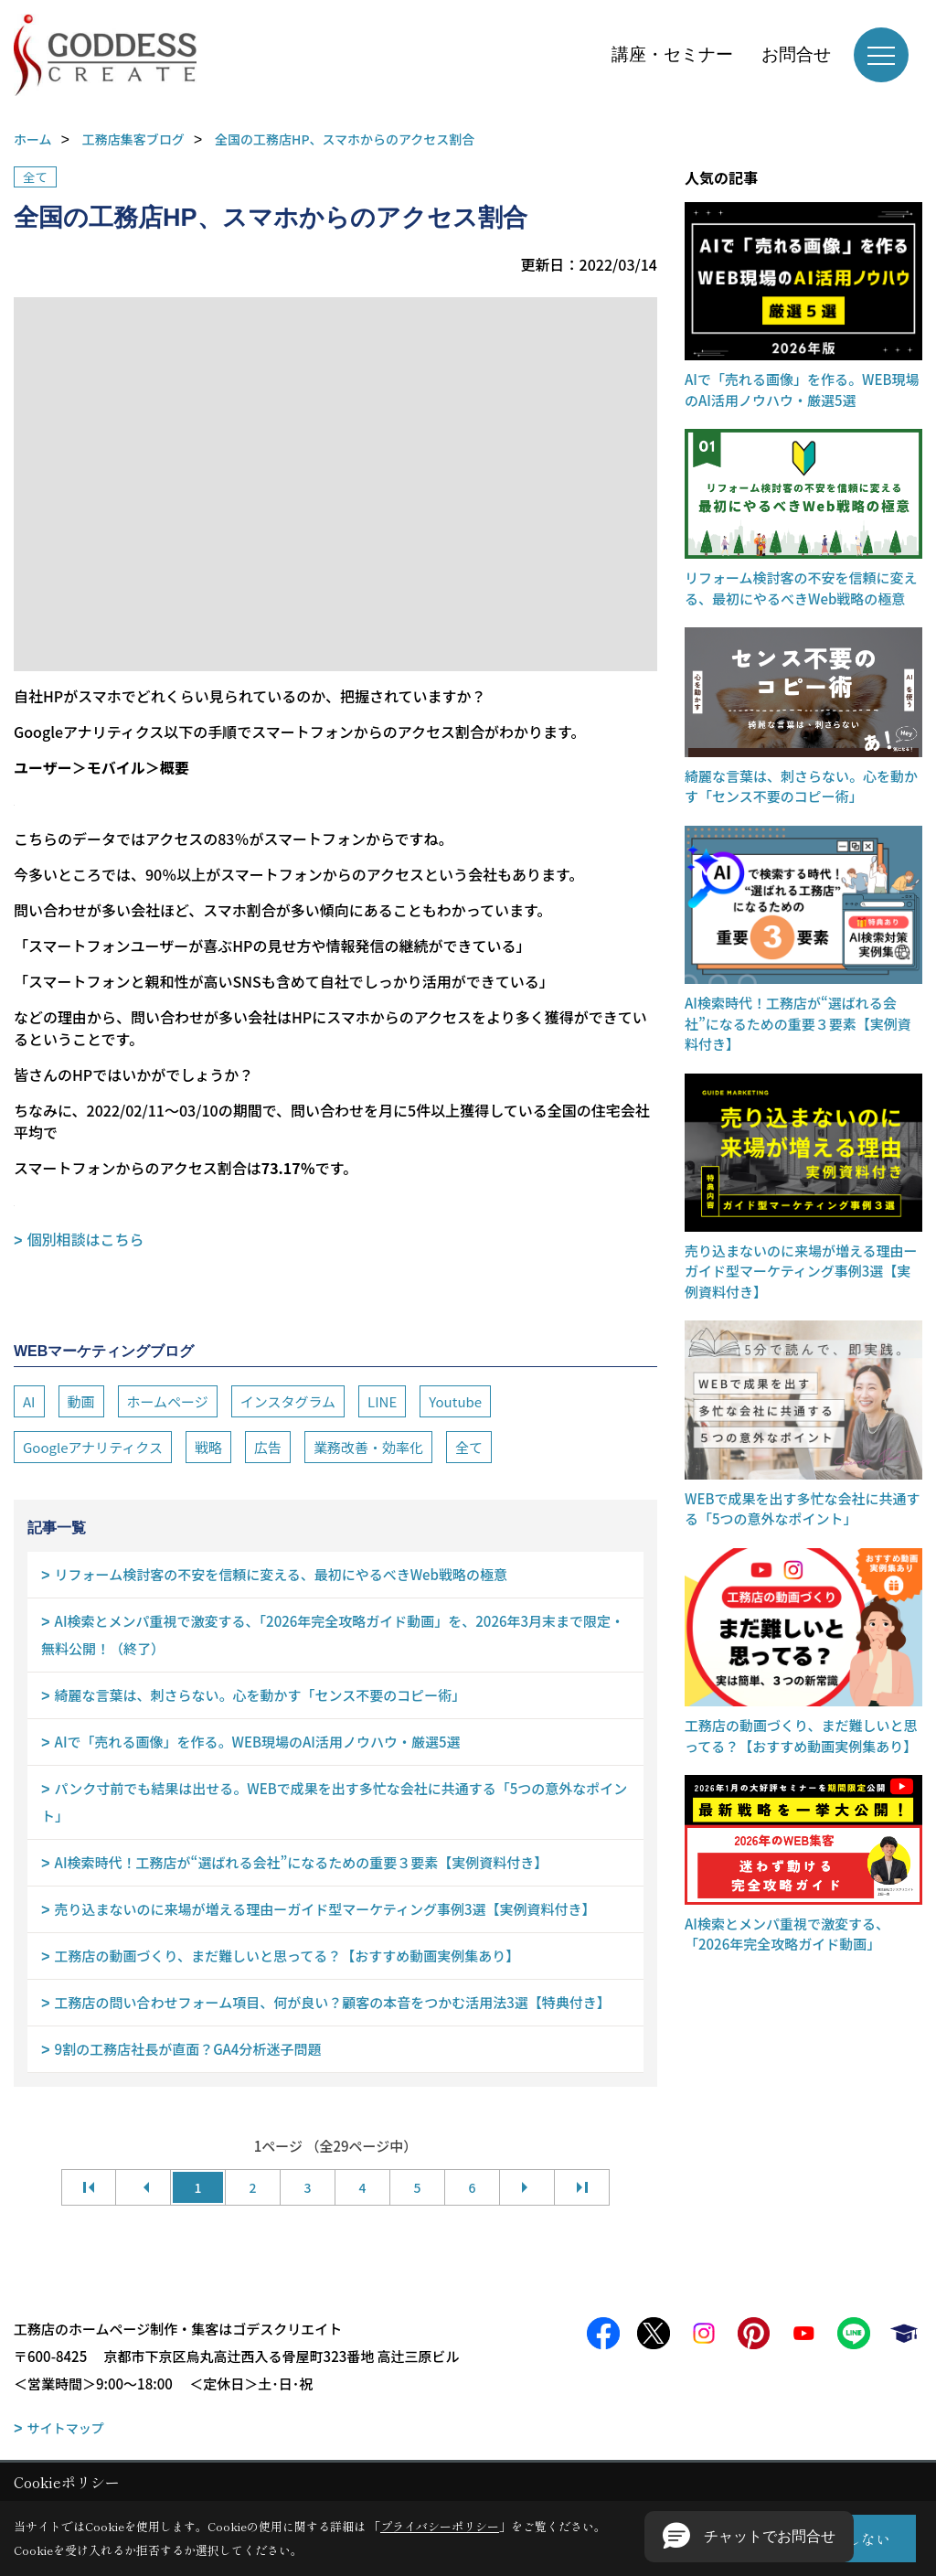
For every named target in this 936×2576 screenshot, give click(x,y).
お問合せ (796, 54)
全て (35, 176)
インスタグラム (287, 1401)
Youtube (455, 1401)
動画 (81, 1401)
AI (29, 1401)
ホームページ (167, 1401)
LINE (382, 1401)
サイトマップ (65, 2428)
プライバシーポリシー (439, 2526)
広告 (268, 1447)
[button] (749, 2536)
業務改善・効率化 (368, 1447)
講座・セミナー (672, 54)
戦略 (208, 1447)
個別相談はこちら (85, 1239)
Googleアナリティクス (93, 1447)
